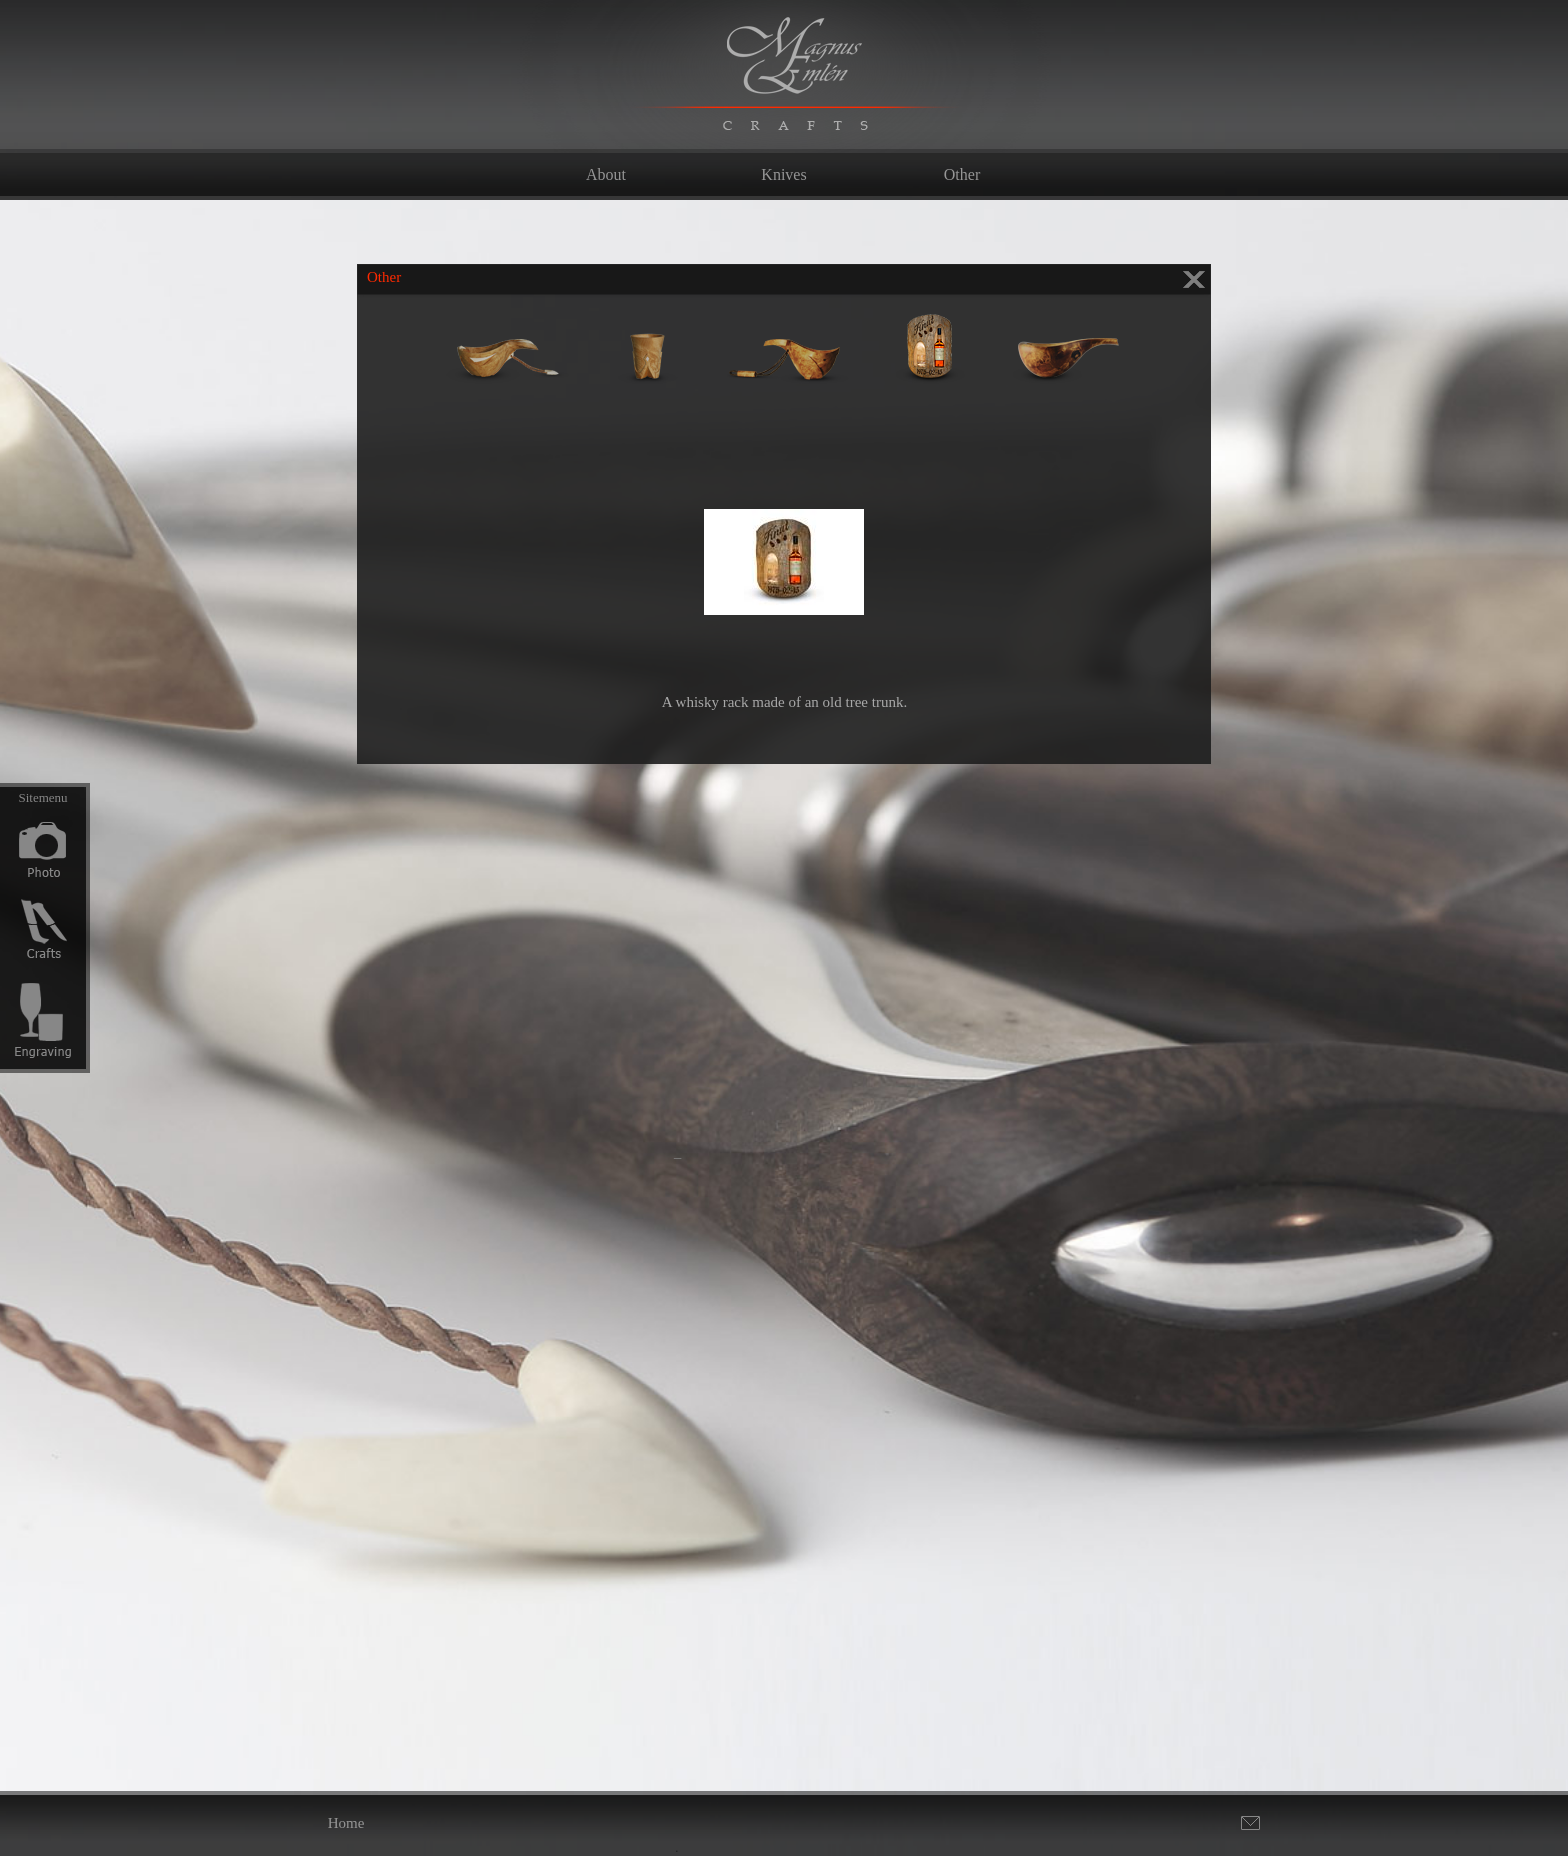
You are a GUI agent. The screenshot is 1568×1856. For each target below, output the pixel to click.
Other (962, 174)
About (606, 174)
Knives (783, 174)
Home (346, 1823)
